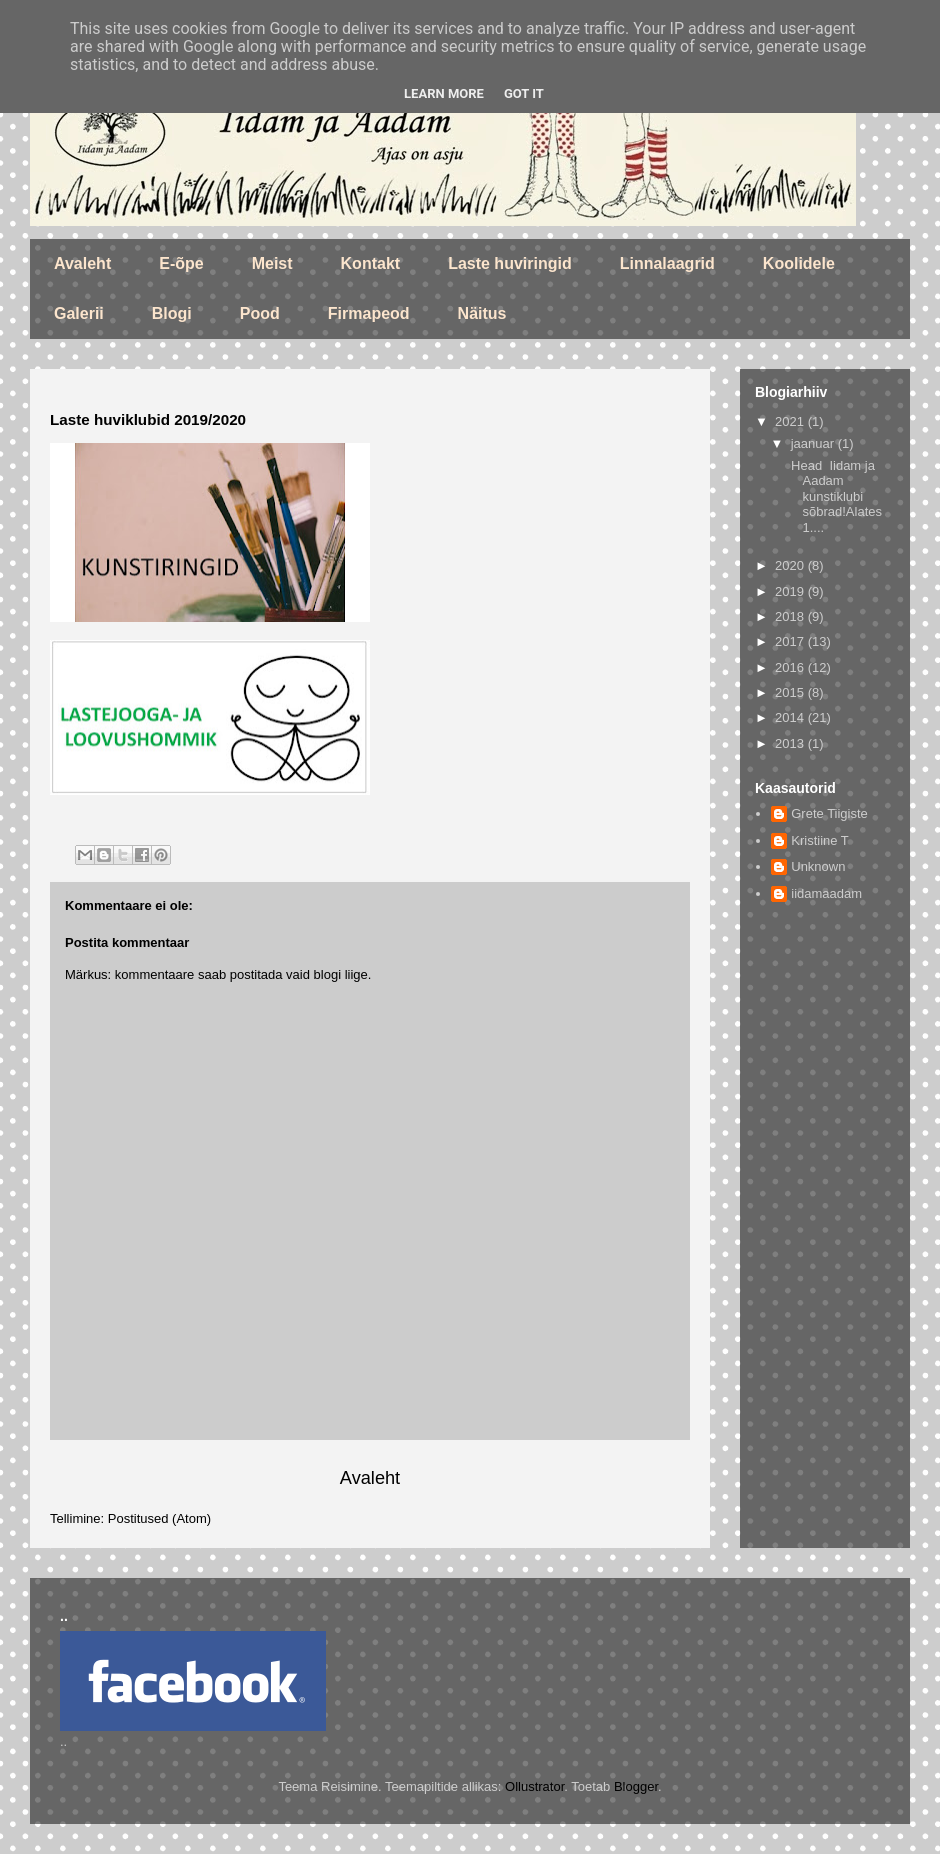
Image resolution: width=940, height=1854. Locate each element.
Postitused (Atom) (159, 1518)
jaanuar (814, 443)
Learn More (444, 93)
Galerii (79, 313)
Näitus (482, 313)
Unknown (818, 866)
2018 (791, 616)
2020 (791, 565)
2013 (791, 743)
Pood (260, 313)
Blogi (172, 313)
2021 (791, 421)
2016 (791, 667)
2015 (791, 692)
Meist (272, 263)
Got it (524, 93)
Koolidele (799, 263)
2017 (791, 641)
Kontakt (371, 263)
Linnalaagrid (667, 263)
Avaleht (82, 263)
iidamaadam (826, 893)
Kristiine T (820, 840)
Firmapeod (369, 313)
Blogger (636, 1786)
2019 (791, 591)
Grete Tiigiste (829, 813)
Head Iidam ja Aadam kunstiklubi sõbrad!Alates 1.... (834, 496)
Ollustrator (534, 1786)
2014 (791, 717)
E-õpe (181, 263)
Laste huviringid (510, 263)
